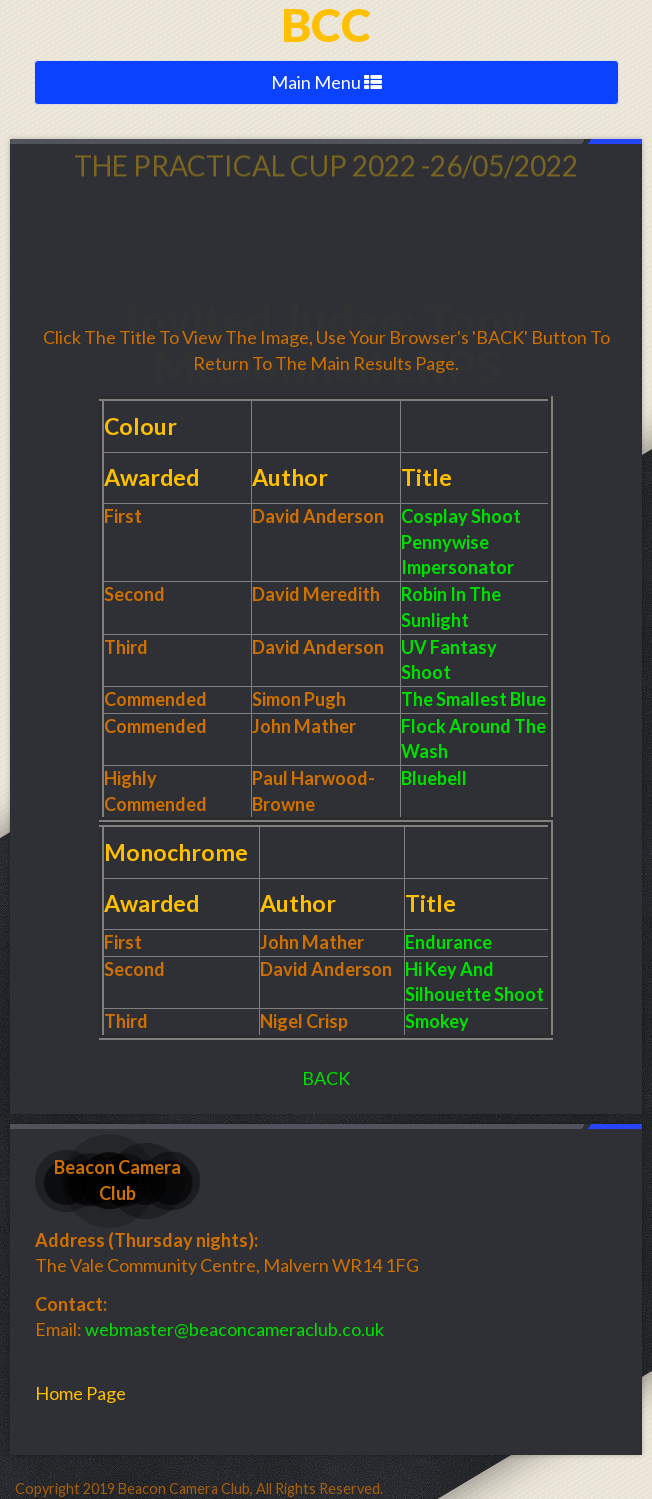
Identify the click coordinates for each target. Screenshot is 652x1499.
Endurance (448, 942)
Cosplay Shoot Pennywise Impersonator (461, 541)
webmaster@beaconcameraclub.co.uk (234, 1329)
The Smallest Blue (473, 699)
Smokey (437, 1021)
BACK (326, 1078)
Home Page (80, 1393)
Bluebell (434, 778)
